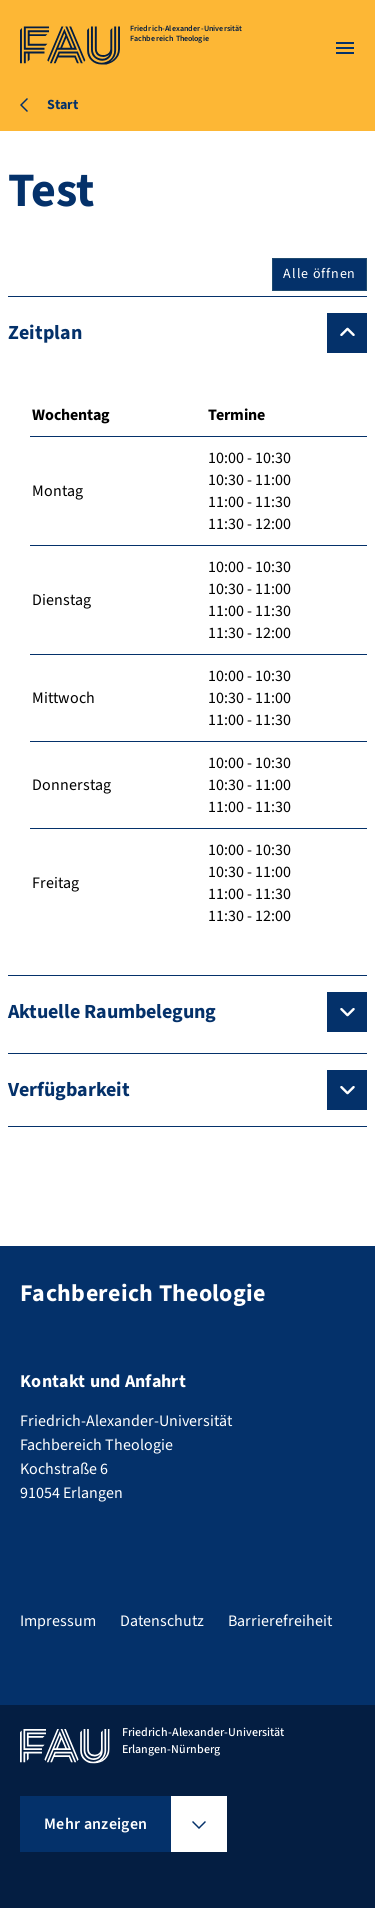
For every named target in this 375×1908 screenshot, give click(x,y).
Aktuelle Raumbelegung (112, 1012)
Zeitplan (45, 333)
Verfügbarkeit (69, 1090)
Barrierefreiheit (280, 1621)
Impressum (58, 1621)
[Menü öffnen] (345, 48)
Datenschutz (162, 1621)
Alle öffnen (319, 274)
